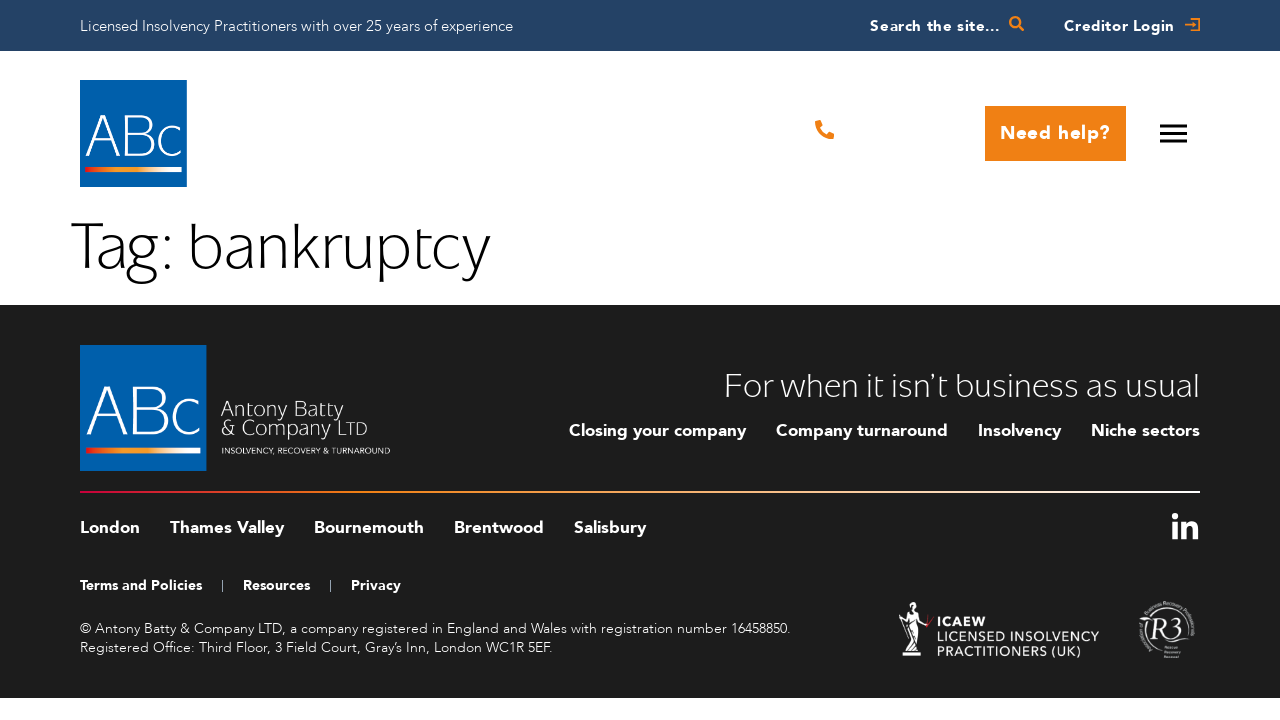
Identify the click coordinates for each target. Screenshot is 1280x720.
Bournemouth (369, 527)
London (110, 527)
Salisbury (610, 527)
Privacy (376, 585)
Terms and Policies (141, 585)
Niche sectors (1145, 430)
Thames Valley (227, 527)
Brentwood (499, 527)
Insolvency (1019, 430)
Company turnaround (862, 430)
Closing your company (657, 430)
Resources (276, 585)
